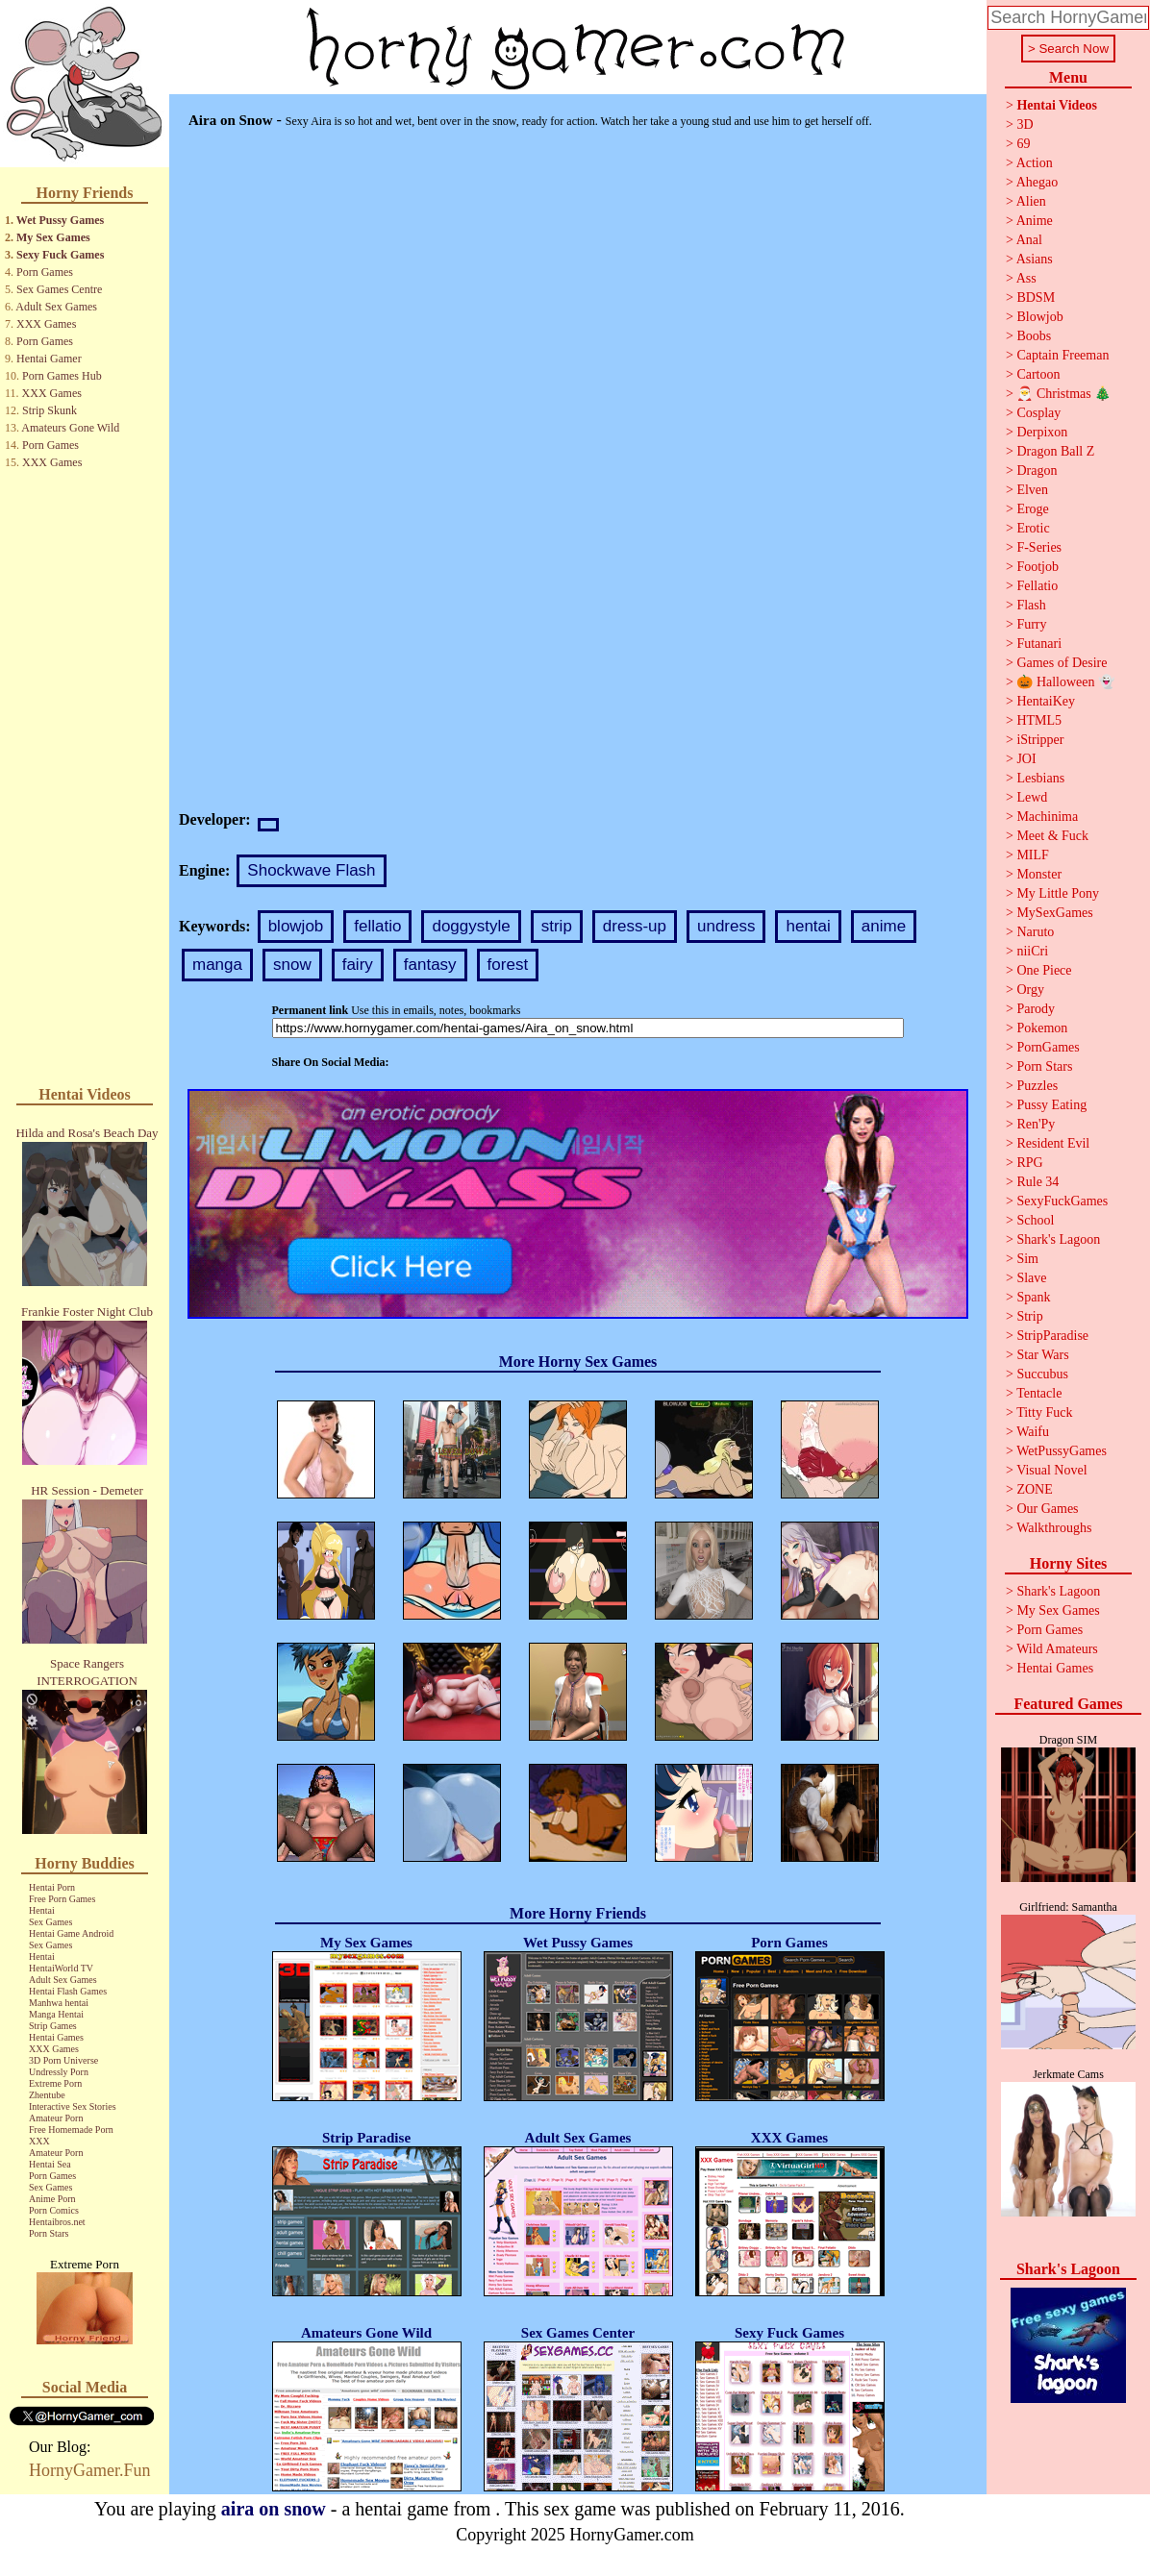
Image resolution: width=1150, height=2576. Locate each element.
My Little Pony (1057, 893)
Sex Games (50, 1922)
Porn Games (44, 272)
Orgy (1030, 989)
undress (726, 926)
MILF (1032, 855)
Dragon (1036, 470)
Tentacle (1039, 1393)
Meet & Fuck (1052, 836)
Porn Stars (48, 2233)
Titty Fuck (1044, 1412)
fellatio (377, 926)
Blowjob (1039, 317)
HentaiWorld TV (61, 1968)
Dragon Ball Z (1055, 451)
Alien (1031, 201)
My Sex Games (53, 237)
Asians (1034, 259)
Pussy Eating (1051, 1105)
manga (217, 964)
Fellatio (1037, 586)
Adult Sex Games (56, 306)
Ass (1026, 278)
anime (884, 926)
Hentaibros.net (57, 2222)
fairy (357, 964)
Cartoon (1038, 374)
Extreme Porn (55, 2083)
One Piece (1043, 970)
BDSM (1035, 297)
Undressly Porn (58, 2072)
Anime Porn (52, 2198)
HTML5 (1039, 720)
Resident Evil (1052, 1143)
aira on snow (273, 2508)
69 (1023, 143)
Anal (1029, 240)
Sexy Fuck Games (60, 254)
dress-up (634, 926)
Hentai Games (56, 2037)
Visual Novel (1051, 1470)
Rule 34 (1037, 1182)
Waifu (1032, 1431)
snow (292, 964)
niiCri (1032, 951)
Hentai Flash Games (68, 1991)
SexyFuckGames (1062, 1201)
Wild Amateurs (1057, 1649)
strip (556, 926)
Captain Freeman (1062, 355)
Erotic (1032, 528)
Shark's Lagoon (1058, 1239)
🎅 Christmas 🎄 (1063, 393)
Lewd (1031, 797)
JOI (1026, 759)
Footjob (1037, 566)
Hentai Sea (50, 2164)
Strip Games (53, 2025)
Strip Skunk (49, 410)
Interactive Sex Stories (72, 2106)
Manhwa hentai (58, 2002)
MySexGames (1054, 912)
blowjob (296, 926)
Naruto (1035, 932)
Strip (1029, 1316)
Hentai (42, 1910)
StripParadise (1052, 1335)
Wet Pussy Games (60, 220)
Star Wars (1042, 1355)
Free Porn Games (62, 1899)
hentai (808, 926)
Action (1034, 163)
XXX (39, 2141)
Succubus (1042, 1374)
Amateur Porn (56, 2118)
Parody (1035, 1009)
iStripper (1039, 739)
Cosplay (1038, 413)
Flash (1030, 605)
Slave (1031, 1278)
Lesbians (1040, 778)
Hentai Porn (52, 1887)
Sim (1027, 1258)
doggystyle (471, 926)
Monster (1039, 874)
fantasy (430, 964)
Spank (1033, 1297)
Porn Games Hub (62, 376)
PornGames (1047, 1047)
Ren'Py (1035, 1124)
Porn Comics (54, 2210)
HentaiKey (1045, 701)
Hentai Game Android (71, 1933)
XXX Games (46, 324)
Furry (1031, 624)
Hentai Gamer (49, 358)
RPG (1029, 1162)
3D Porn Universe (63, 2060)
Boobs (1033, 336)
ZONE (1034, 1489)
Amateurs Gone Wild (70, 427)
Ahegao (1037, 182)
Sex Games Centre (59, 289)
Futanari (1039, 643)
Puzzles (1037, 1085)
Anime (1034, 220)
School (1035, 1220)
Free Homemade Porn (71, 2129)
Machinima (1047, 816)
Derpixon (1041, 432)
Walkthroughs (1053, 1528)
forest (508, 964)
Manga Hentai (56, 2014)
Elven (1032, 490)
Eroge (1032, 509)
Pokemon (1041, 1028)
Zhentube (47, 2095)
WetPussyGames (1061, 1451)
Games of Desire (1061, 663)
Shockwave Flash (311, 870)
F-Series (1039, 547)
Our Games (1047, 1508)
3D (1024, 124)
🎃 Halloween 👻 (1065, 682)
